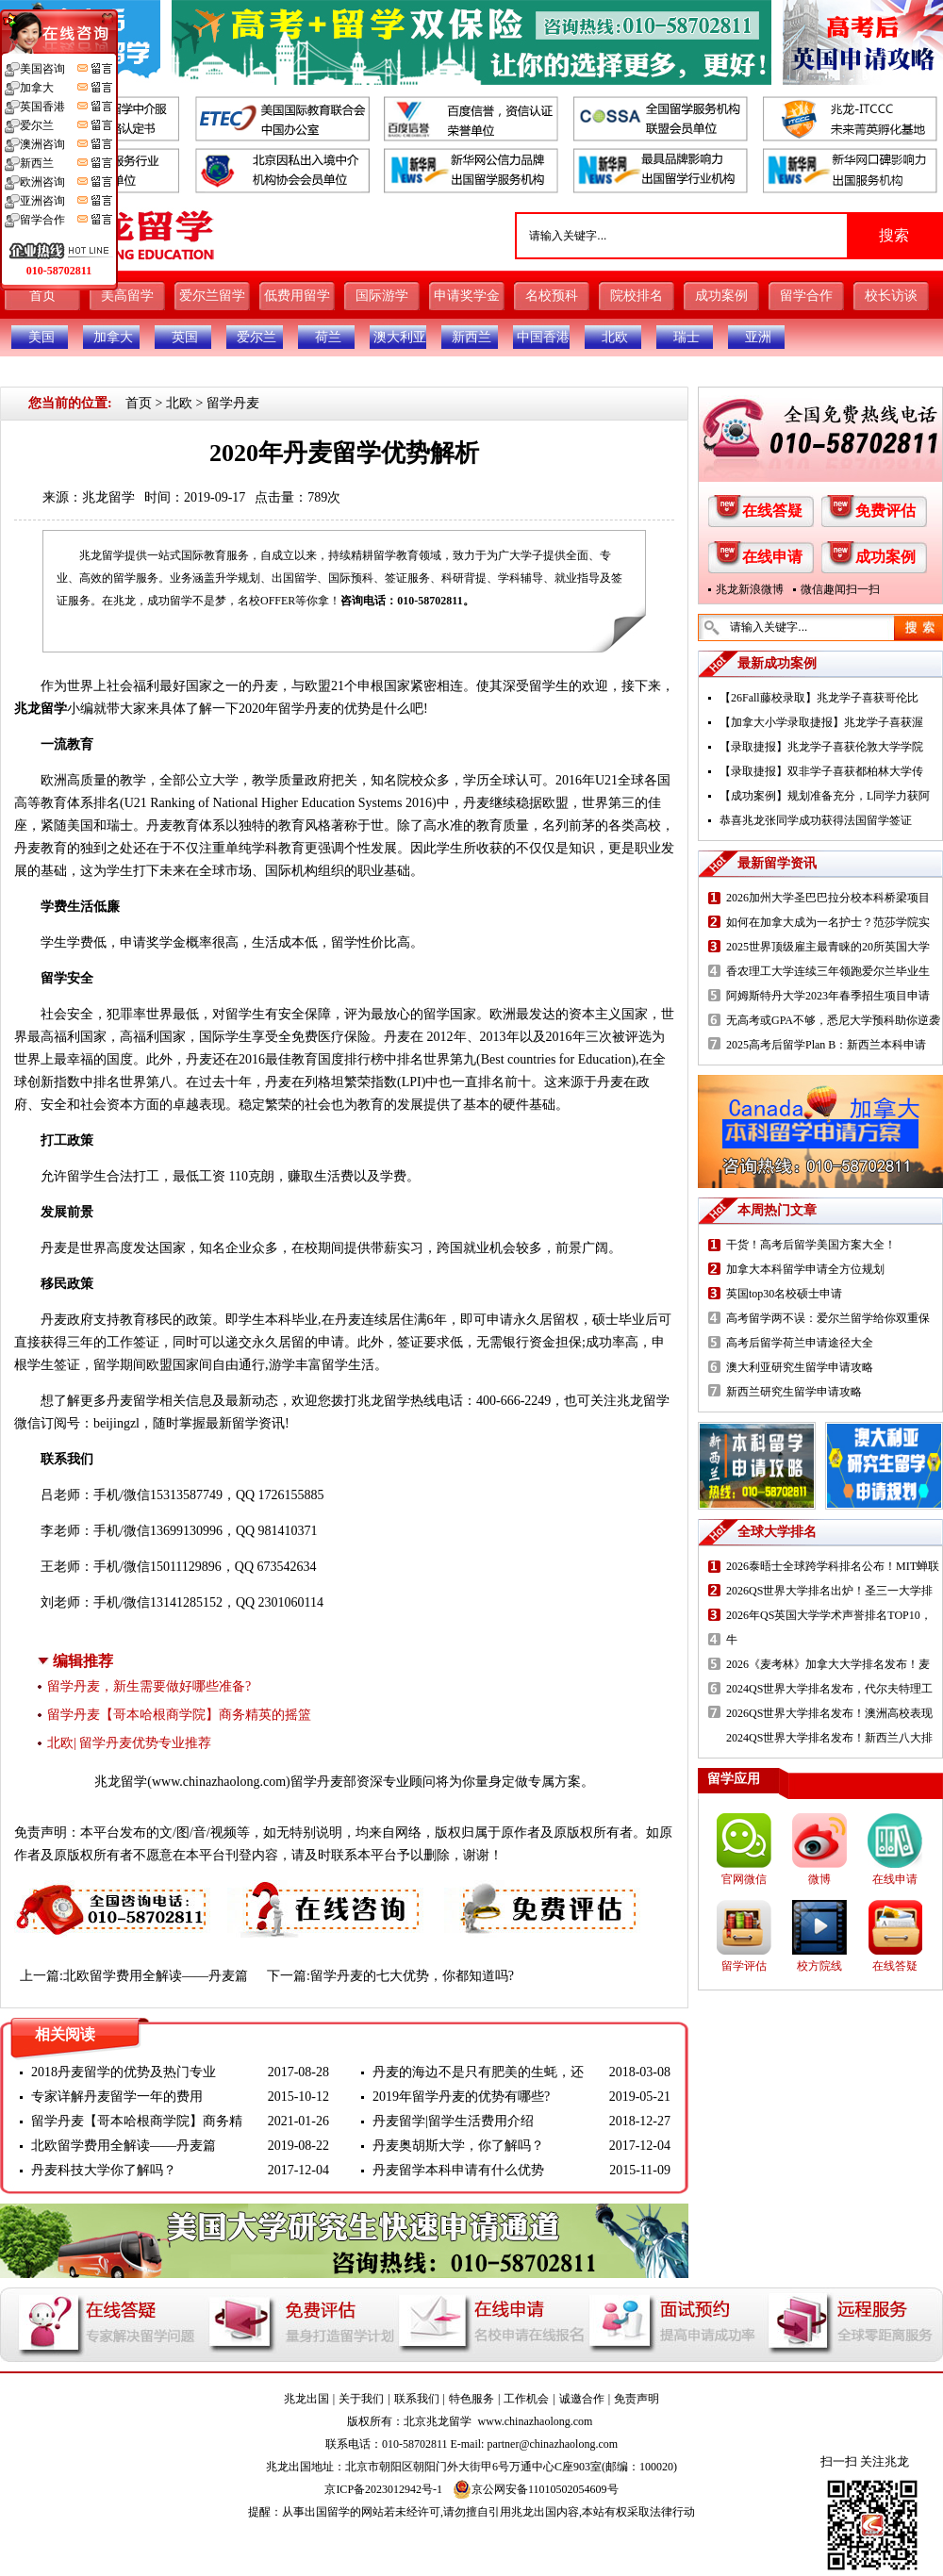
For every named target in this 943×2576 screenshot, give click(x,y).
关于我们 (361, 2398)
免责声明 (636, 2398)
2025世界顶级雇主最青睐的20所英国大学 (828, 946)
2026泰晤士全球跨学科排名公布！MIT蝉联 (832, 1566)
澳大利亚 (399, 337)
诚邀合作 (581, 2398)
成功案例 (721, 296)
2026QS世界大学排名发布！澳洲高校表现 (829, 1713)
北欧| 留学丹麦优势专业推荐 (129, 1743)
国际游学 (382, 296)
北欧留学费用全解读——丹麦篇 (155, 1976)
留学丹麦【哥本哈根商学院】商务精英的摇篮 (179, 1715)
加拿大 (113, 337)
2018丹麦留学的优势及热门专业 (123, 2072)
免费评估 (885, 511)
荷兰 (328, 337)
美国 (41, 337)
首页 (42, 296)
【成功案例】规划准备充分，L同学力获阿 (825, 795)
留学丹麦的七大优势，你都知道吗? (412, 1976)
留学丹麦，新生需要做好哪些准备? (149, 1686)
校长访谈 (891, 296)
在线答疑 (772, 511)
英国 (185, 337)
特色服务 (471, 2398)
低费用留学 (297, 296)
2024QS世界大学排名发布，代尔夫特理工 (829, 1688)
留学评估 (744, 1966)
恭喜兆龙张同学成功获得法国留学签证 (816, 820)
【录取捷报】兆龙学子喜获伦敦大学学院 (821, 746)
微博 (819, 1879)
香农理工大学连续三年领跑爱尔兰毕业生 (828, 971)
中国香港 (543, 337)
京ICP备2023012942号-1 (383, 2489)
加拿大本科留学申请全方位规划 (805, 1269)
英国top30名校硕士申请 (784, 1293)
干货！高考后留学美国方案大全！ (811, 1244)
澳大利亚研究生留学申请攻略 (799, 1367)
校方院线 (819, 1966)
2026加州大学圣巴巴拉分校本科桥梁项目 (828, 897)
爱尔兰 (256, 337)
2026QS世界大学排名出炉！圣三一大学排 (829, 1590)
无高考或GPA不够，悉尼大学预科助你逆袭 (833, 1020)
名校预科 (551, 296)
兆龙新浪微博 (750, 589)
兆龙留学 (108, 497)
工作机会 (526, 2398)
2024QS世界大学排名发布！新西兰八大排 (829, 1737)
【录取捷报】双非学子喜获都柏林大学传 (821, 771)
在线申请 (772, 557)
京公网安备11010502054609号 (536, 2489)
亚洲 (758, 337)
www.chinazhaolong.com (219, 1782)
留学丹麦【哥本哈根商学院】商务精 (136, 2121)
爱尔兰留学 (212, 296)
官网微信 (744, 1879)
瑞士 (686, 337)
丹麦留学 (133, 1401)
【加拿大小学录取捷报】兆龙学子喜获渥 (821, 722)
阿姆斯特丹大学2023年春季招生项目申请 (828, 995)
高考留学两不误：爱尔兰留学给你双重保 (828, 1318)
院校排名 (636, 296)
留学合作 (806, 296)
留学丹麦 (233, 403)
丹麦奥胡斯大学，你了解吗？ (458, 2145)
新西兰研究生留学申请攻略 (794, 1391)
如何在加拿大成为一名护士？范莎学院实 (828, 922)
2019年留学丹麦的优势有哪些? (461, 2096)
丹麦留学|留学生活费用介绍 (453, 2121)
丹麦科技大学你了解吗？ (103, 2170)
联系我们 (416, 2398)
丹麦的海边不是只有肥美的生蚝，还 (478, 2072)
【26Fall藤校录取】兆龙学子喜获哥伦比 (819, 697)
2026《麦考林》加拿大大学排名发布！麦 (828, 1664)
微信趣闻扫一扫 (840, 589)
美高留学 (127, 296)
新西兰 (471, 337)
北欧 (615, 337)
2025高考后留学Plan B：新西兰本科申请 (826, 1044)
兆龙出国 (306, 2398)
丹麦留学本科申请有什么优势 (458, 2170)
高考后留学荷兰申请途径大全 (799, 1342)
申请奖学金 (467, 296)
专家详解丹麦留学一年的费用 (117, 2096)
